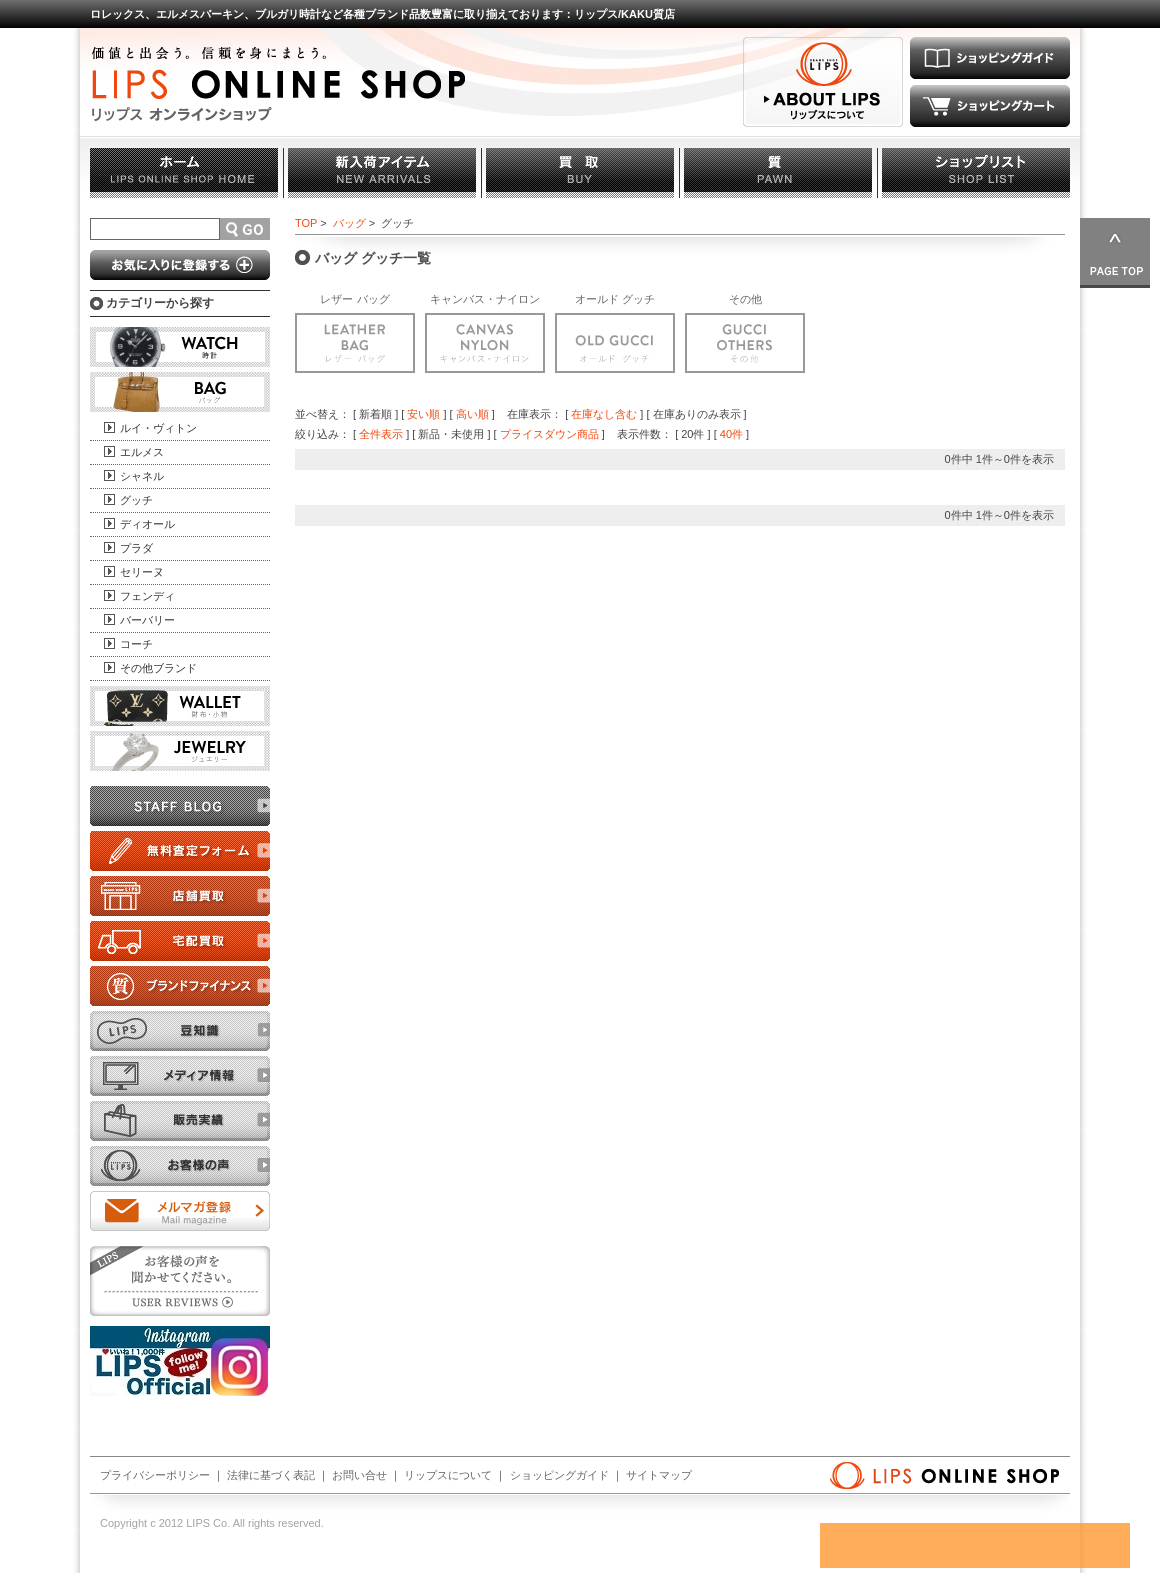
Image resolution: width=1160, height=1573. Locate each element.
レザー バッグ (354, 299)
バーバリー (147, 620)
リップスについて (448, 1475)
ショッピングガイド (559, 1475)
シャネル (142, 476)
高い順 (472, 414)
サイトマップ (659, 1475)
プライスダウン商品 (549, 434)
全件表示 (381, 434)
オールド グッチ (615, 299)
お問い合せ (359, 1475)
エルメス (142, 452)
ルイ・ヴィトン (158, 428)
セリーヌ (142, 572)
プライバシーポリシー (155, 1475)
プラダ (136, 548)
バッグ (349, 223)
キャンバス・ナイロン (485, 299)
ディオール (147, 524)
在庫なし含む (604, 414)
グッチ (136, 500)
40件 (731, 434)
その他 (745, 299)
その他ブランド (158, 668)
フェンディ (147, 596)
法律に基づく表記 (271, 1475)
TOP (306, 223)
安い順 (423, 414)
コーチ (136, 644)
